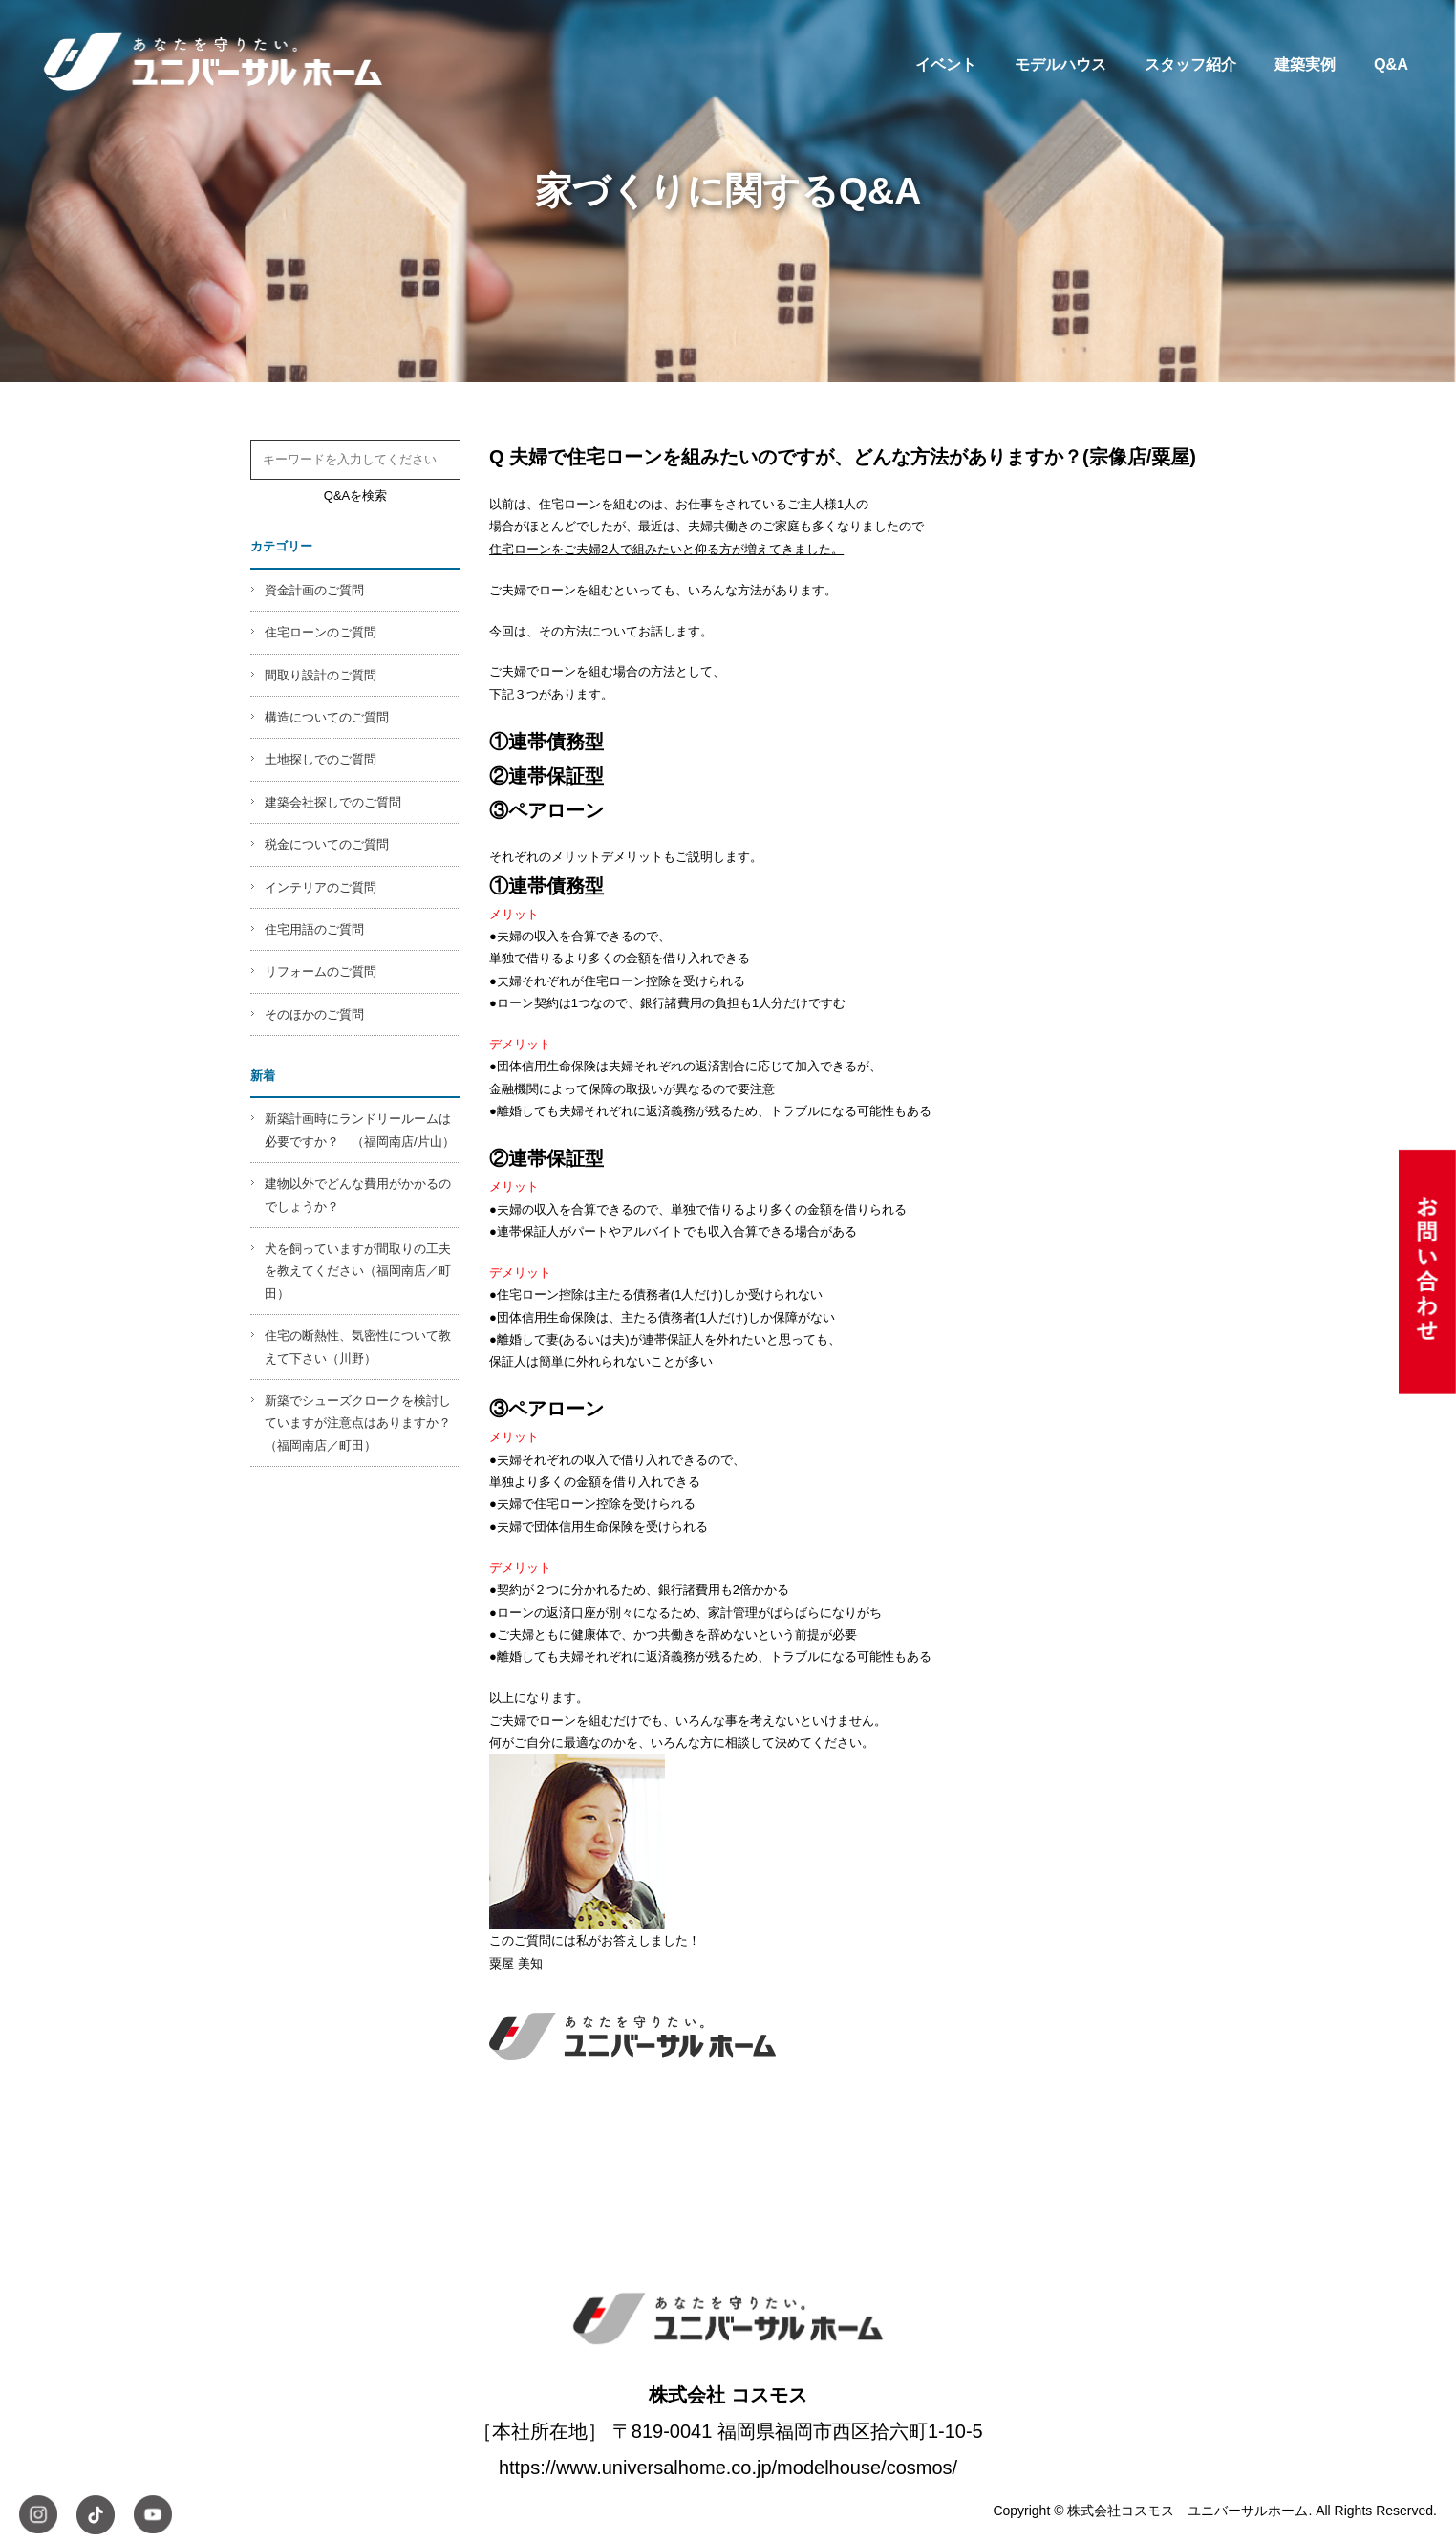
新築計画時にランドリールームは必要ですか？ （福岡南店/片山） (360, 1129)
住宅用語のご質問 (314, 929)
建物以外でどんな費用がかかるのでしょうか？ (358, 1194)
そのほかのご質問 (314, 1014)
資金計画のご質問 (314, 590)
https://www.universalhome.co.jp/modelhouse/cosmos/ (728, 2467)
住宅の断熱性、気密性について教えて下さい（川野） (358, 1346)
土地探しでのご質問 (320, 759)
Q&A (1391, 64)
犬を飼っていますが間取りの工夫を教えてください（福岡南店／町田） (358, 1271)
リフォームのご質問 (320, 971)
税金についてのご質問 (327, 844)
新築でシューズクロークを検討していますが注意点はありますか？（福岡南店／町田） (358, 1423)
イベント (945, 64)
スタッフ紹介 (1190, 64)
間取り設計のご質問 (320, 675)
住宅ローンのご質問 (320, 632)
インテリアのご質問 (320, 887)
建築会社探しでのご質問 (333, 802)
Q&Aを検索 (355, 495)
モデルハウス (1060, 64)
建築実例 (1305, 64)
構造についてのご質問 (327, 717)
